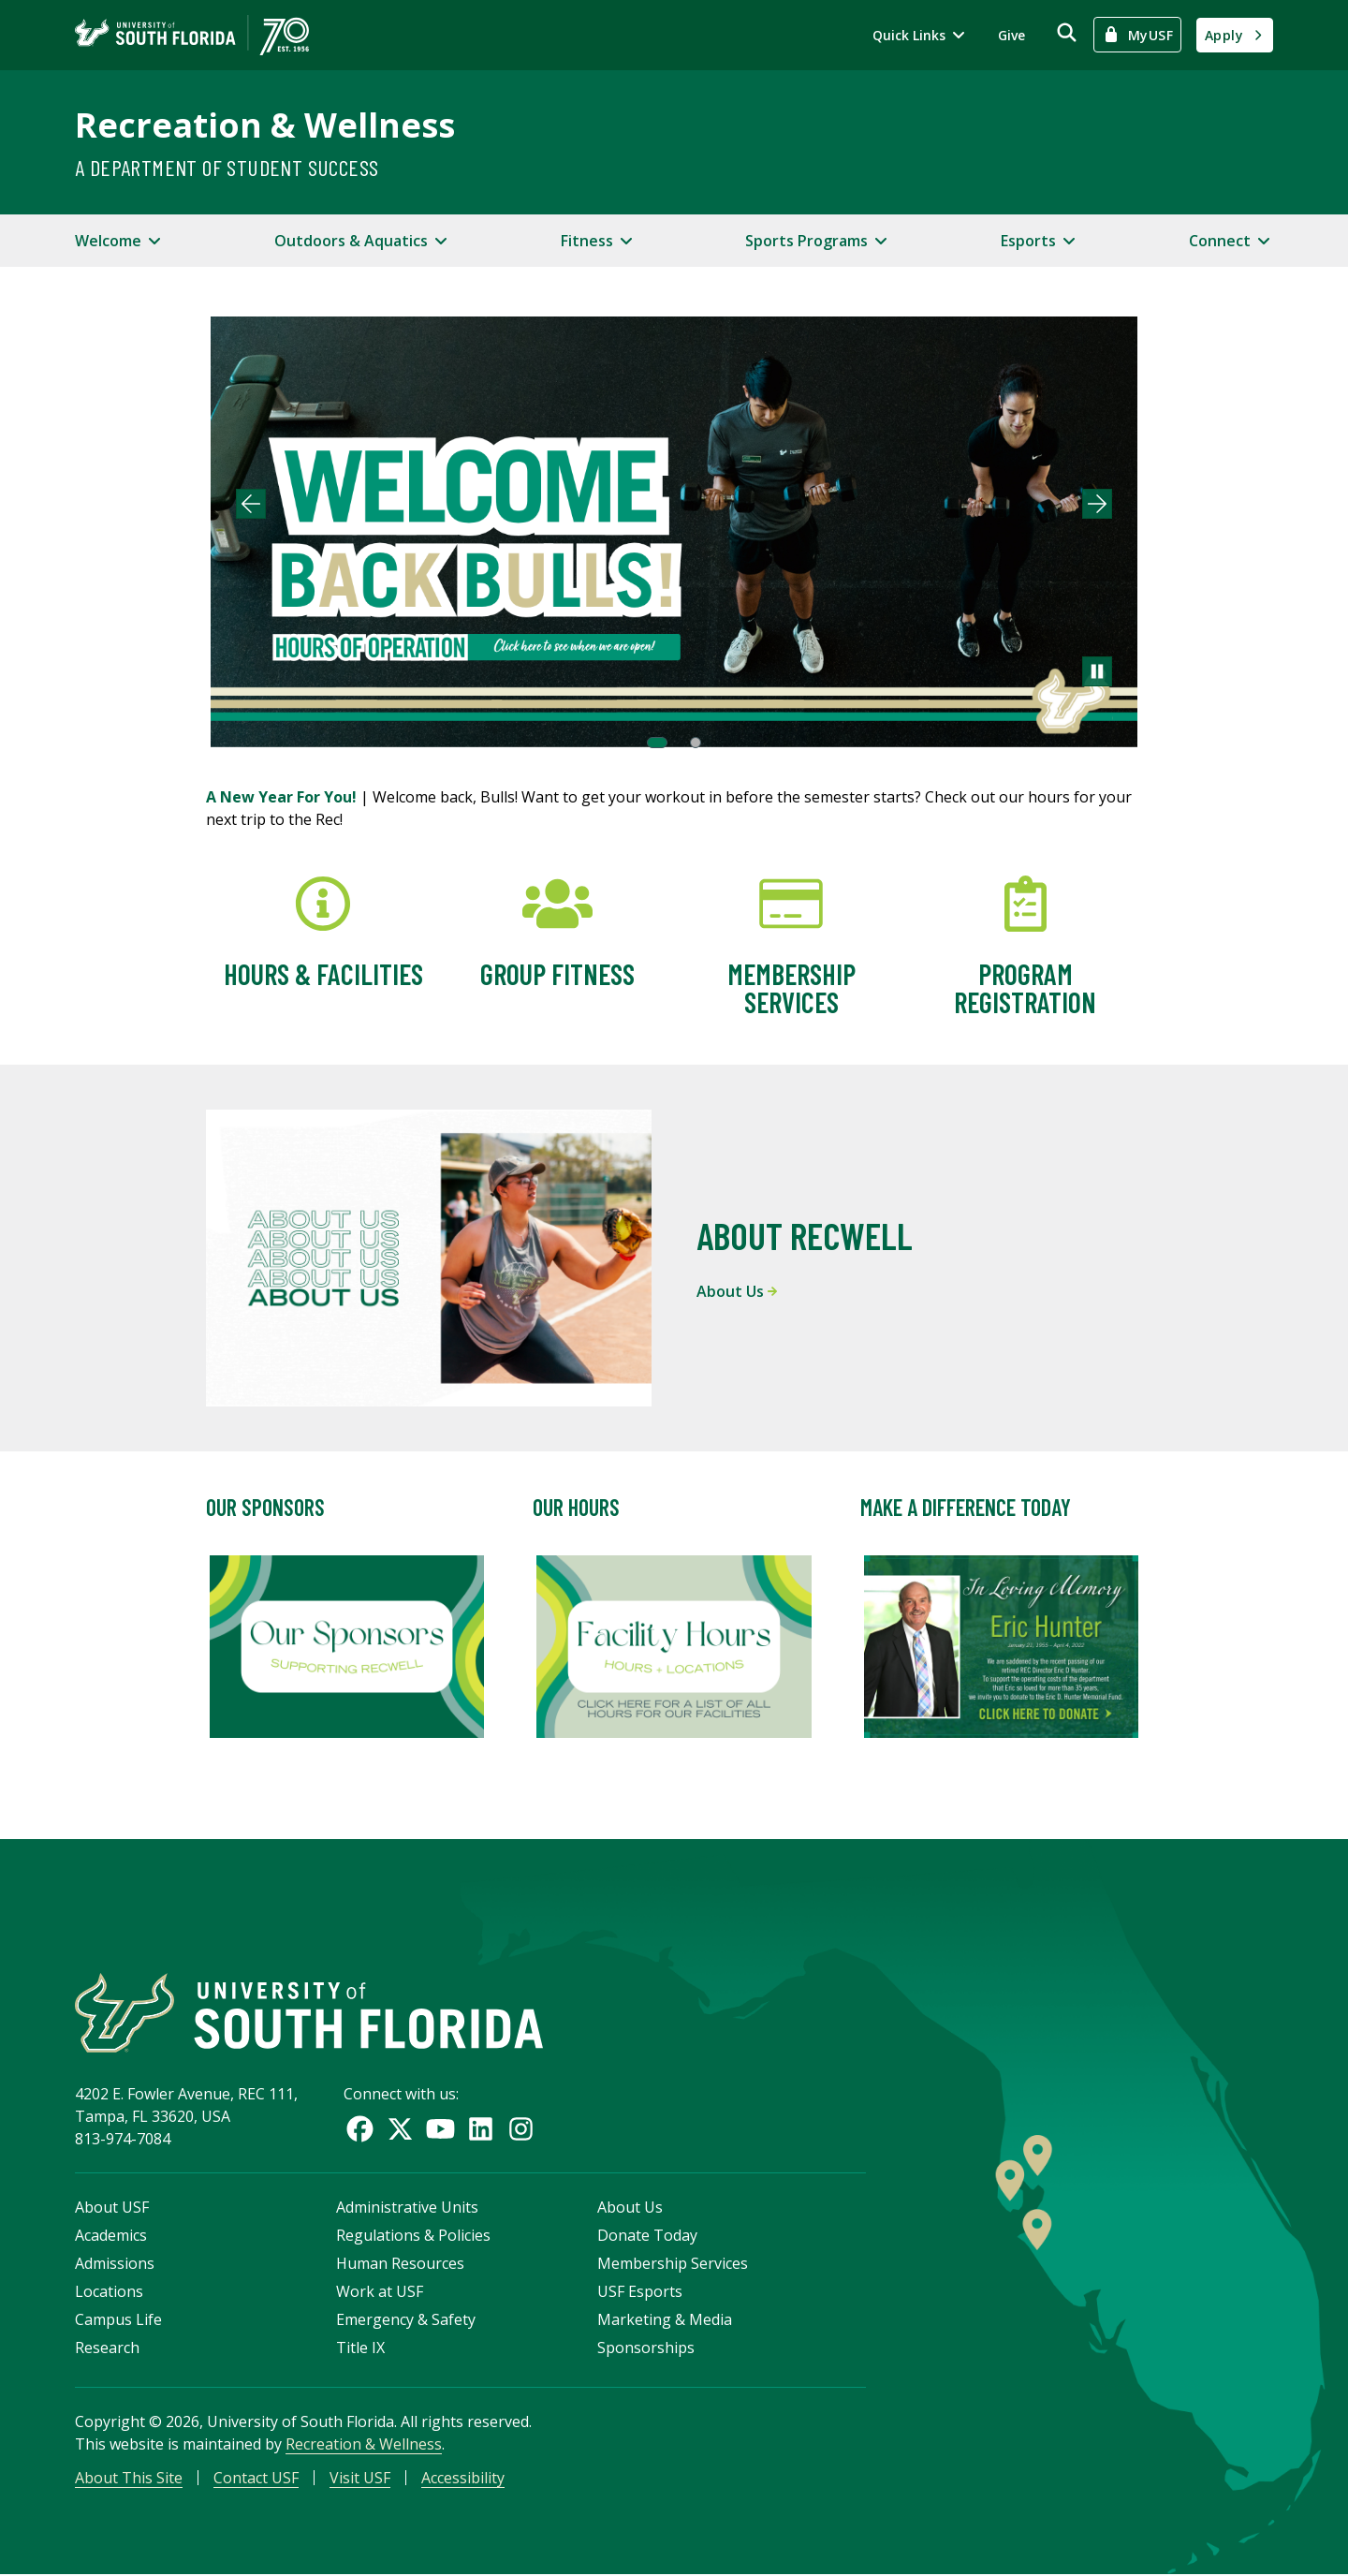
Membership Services (672, 2264)
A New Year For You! (283, 797)
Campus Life (118, 2320)
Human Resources (400, 2264)
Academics (111, 2236)
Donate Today (647, 2236)
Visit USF (360, 2478)
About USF (112, 2208)
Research (107, 2348)
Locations (109, 2292)
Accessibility (463, 2478)
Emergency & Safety (406, 2320)
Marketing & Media (664, 2320)
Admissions (114, 2264)
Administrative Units (407, 2208)
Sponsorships (646, 2348)
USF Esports (639, 2292)
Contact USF (256, 2478)
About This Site (129, 2478)
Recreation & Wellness (265, 125)
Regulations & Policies (413, 2236)
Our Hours (576, 1507)
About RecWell (804, 1235)
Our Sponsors (265, 1507)
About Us (736, 1291)
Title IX (360, 2348)
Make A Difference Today (965, 1507)
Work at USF (379, 2292)
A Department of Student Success (226, 167)
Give (1011, 35)
